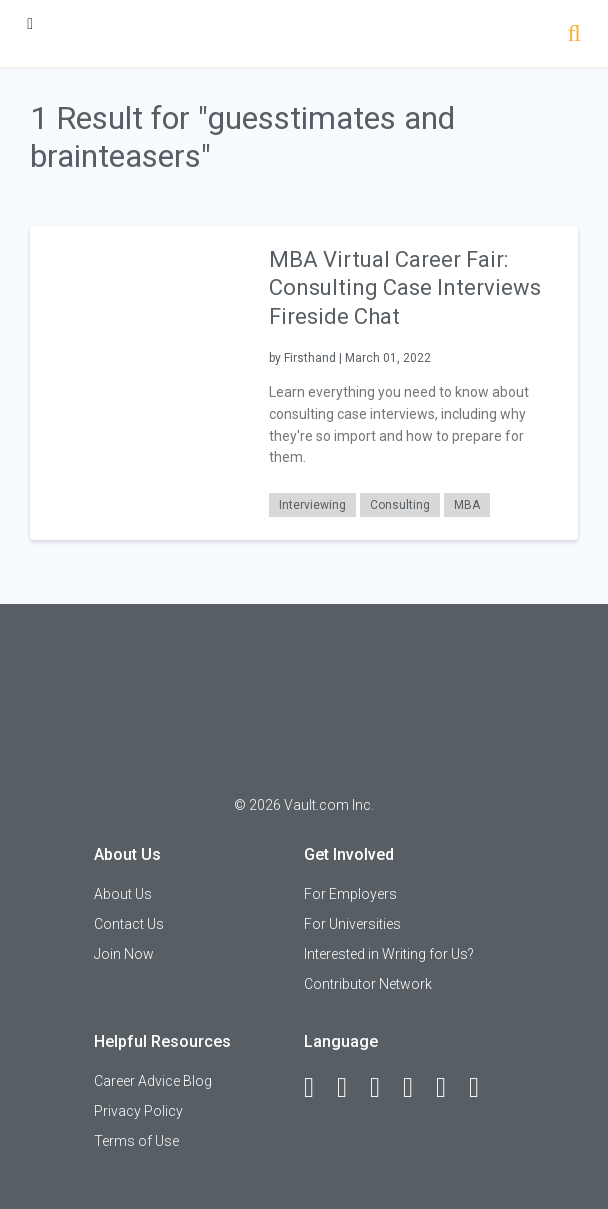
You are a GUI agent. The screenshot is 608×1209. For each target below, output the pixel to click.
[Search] (573, 35)
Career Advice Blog (153, 1081)
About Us (123, 894)
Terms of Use (136, 1141)
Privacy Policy (138, 1111)
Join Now (124, 954)
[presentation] (139, 381)
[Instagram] (417, 1088)
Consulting (400, 505)
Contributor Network (368, 984)
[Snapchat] (483, 1088)
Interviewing (312, 505)
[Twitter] (384, 1088)
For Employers (350, 894)
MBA (467, 505)
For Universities (352, 924)
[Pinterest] (450, 1088)
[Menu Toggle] (30, 23)
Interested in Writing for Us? (389, 954)
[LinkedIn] (351, 1088)
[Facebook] (318, 1088)
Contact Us (129, 924)
